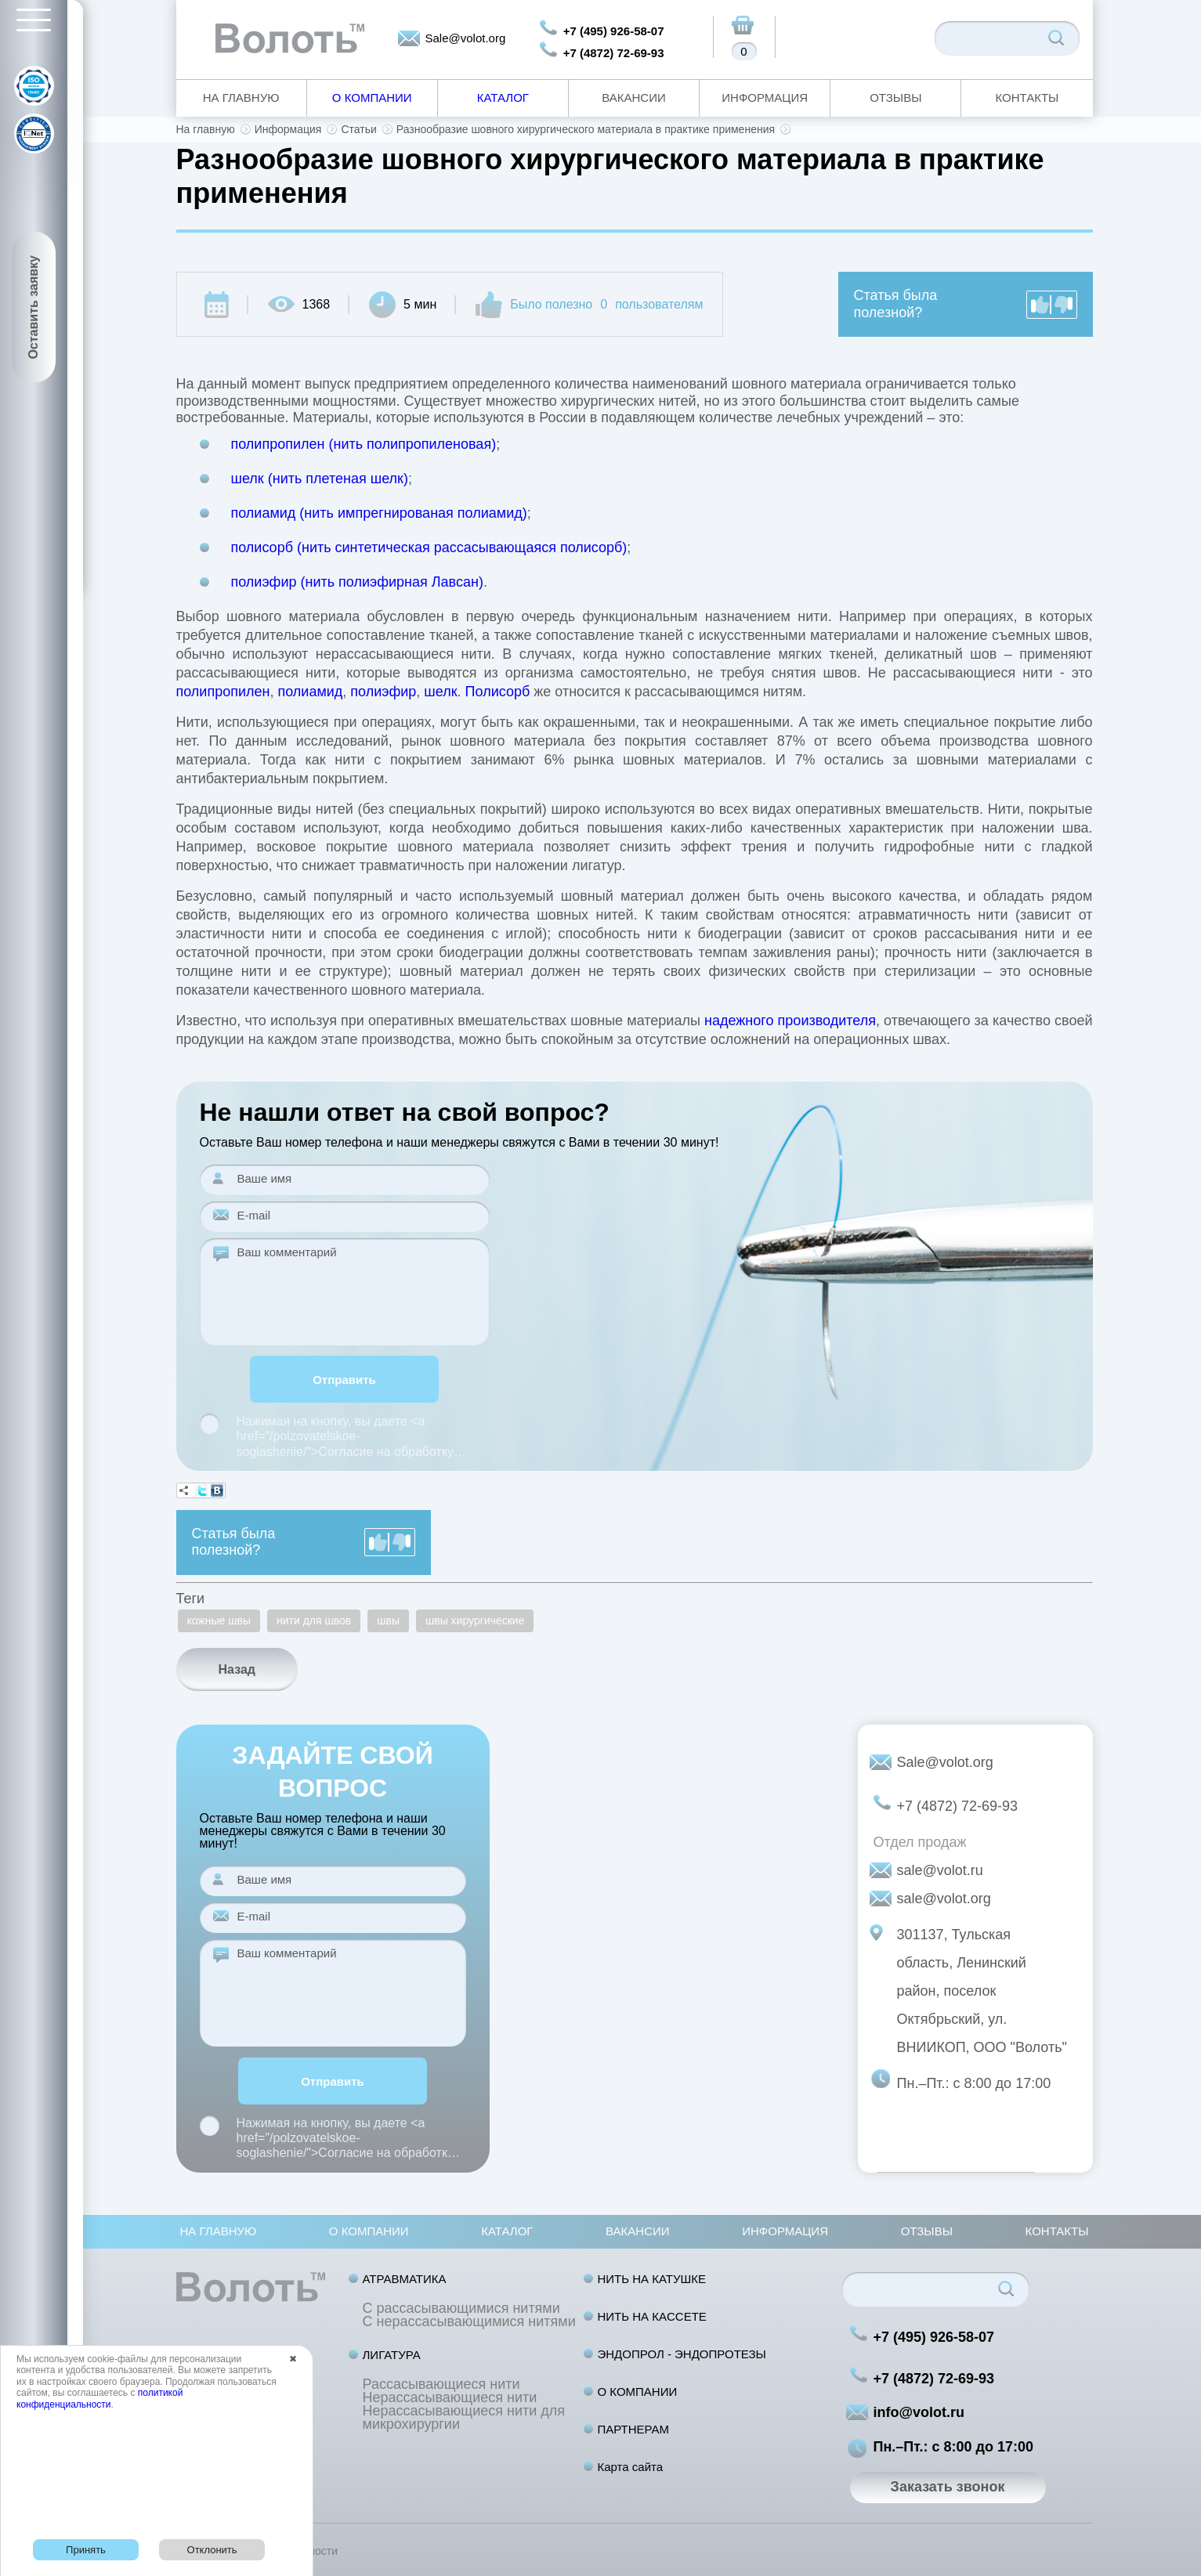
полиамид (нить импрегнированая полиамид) (379, 513)
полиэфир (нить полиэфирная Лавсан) (357, 582)
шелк (440, 691)
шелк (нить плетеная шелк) (320, 478)
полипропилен (223, 691)
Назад (237, 1669)
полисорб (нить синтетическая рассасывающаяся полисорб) (429, 547)
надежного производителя (790, 1020)
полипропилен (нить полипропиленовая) (364, 444)
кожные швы (219, 1620)
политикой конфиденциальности (99, 2398)
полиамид (309, 691)
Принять (86, 2550)
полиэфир (383, 691)
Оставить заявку (33, 307)
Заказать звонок (948, 2487)
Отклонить (212, 2550)
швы (388, 1620)
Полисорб (497, 691)
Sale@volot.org (465, 38)
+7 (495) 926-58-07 (613, 31)
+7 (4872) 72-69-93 (613, 53)
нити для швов (314, 1620)
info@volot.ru (919, 2412)
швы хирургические (474, 1620)
